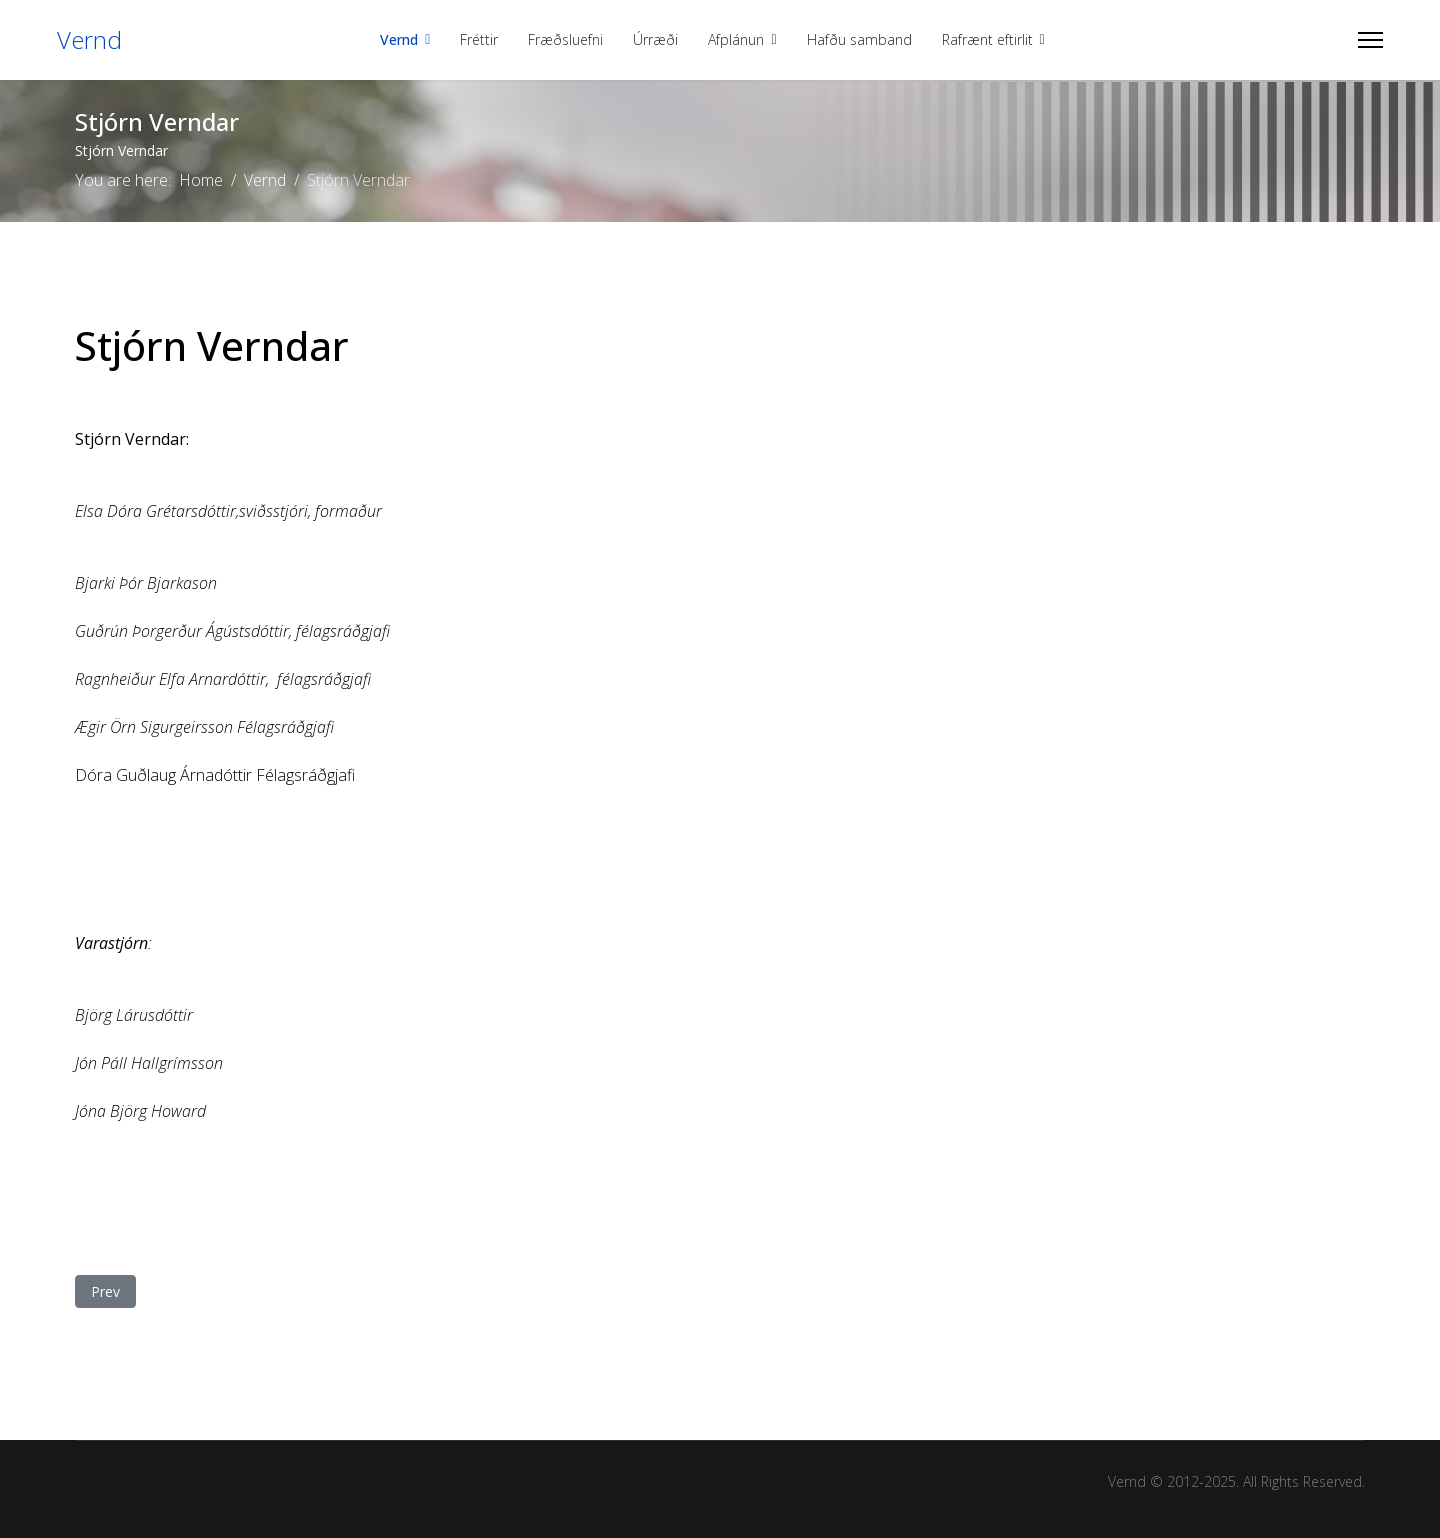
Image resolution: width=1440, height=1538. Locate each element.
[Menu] (1370, 40)
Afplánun (736, 39)
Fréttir (479, 39)
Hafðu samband (859, 39)
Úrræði (655, 39)
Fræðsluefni (565, 39)
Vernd (89, 40)
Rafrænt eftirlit (987, 39)
